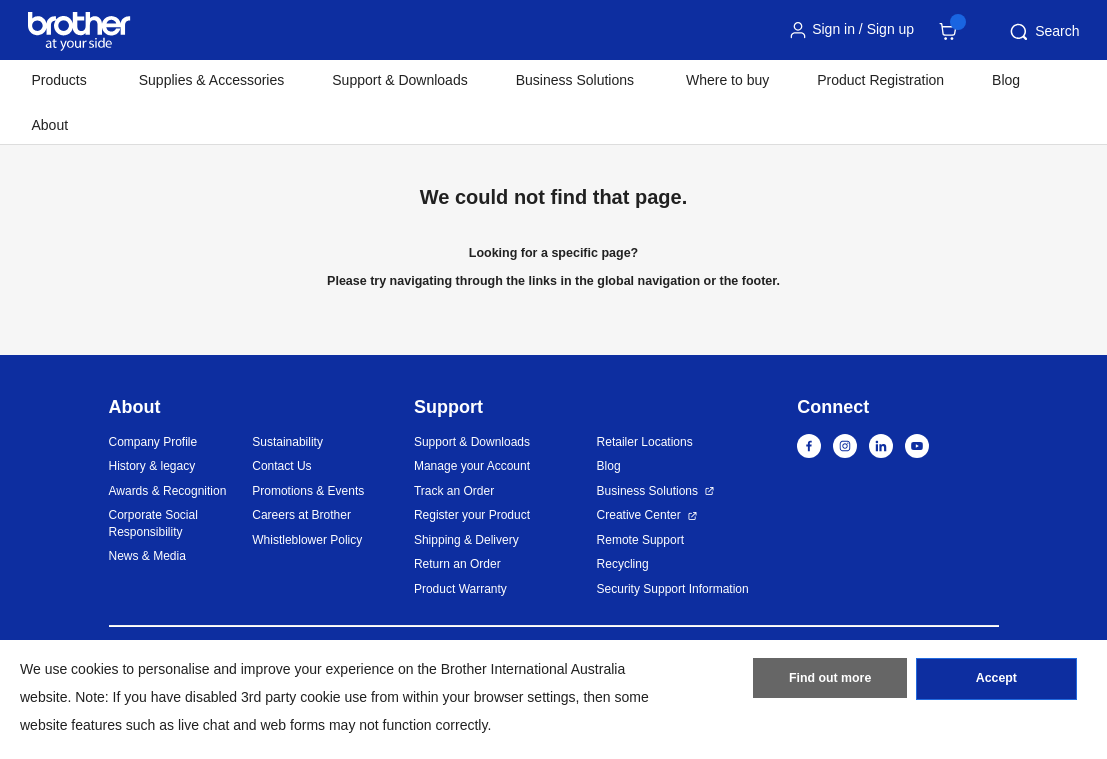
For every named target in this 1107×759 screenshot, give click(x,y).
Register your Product (472, 515)
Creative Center (639, 515)
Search (1043, 32)
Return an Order (457, 564)
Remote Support (640, 540)
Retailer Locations (645, 442)
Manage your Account (472, 466)
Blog (1006, 80)
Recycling (623, 564)
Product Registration (880, 80)
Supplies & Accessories (212, 80)
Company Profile (153, 442)
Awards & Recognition (168, 491)
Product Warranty (460, 589)
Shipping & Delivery (466, 540)
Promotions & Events (308, 491)
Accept (996, 682)
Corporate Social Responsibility (153, 523)
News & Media (147, 556)
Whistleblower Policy (307, 540)
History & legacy (152, 466)
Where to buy (727, 80)
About (50, 125)
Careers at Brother (301, 515)
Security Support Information (673, 589)
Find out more (830, 682)
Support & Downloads (399, 80)
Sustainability (287, 442)
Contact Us (281, 466)
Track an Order (454, 491)
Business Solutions (647, 491)
